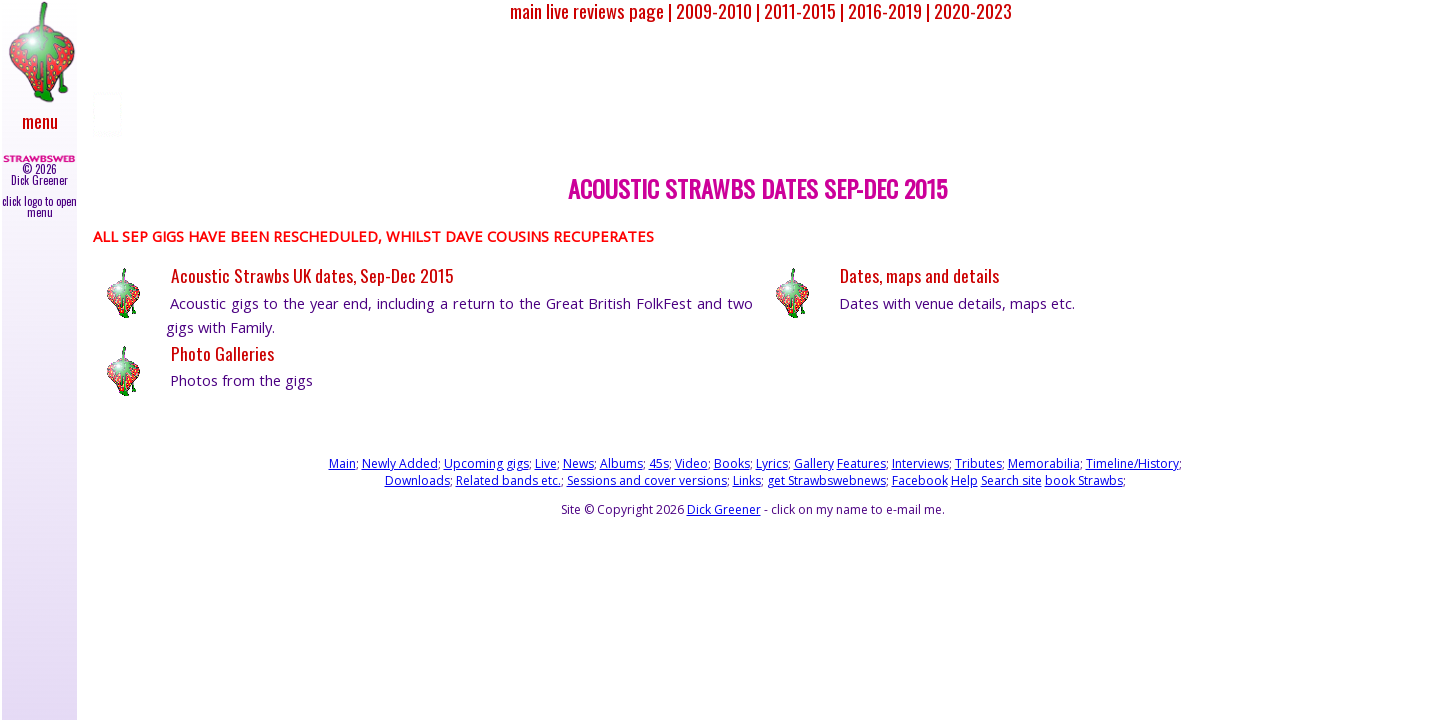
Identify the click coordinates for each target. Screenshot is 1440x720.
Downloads (417, 480)
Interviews (920, 463)
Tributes (978, 463)
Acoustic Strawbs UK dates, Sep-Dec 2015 (312, 275)
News (578, 463)
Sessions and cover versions (647, 480)
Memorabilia (1044, 463)
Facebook (920, 480)
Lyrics (772, 463)
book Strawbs (1084, 480)
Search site (1011, 480)
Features (861, 463)
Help (964, 480)
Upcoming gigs (486, 463)
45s (659, 463)
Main (342, 463)
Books (732, 463)
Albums (621, 463)
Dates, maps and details (919, 275)
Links (747, 480)
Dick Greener (724, 509)
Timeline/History (1132, 463)
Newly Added (400, 463)
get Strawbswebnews (826, 480)
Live (546, 463)
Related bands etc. (508, 480)
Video (691, 463)
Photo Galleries (222, 353)
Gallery (814, 463)
